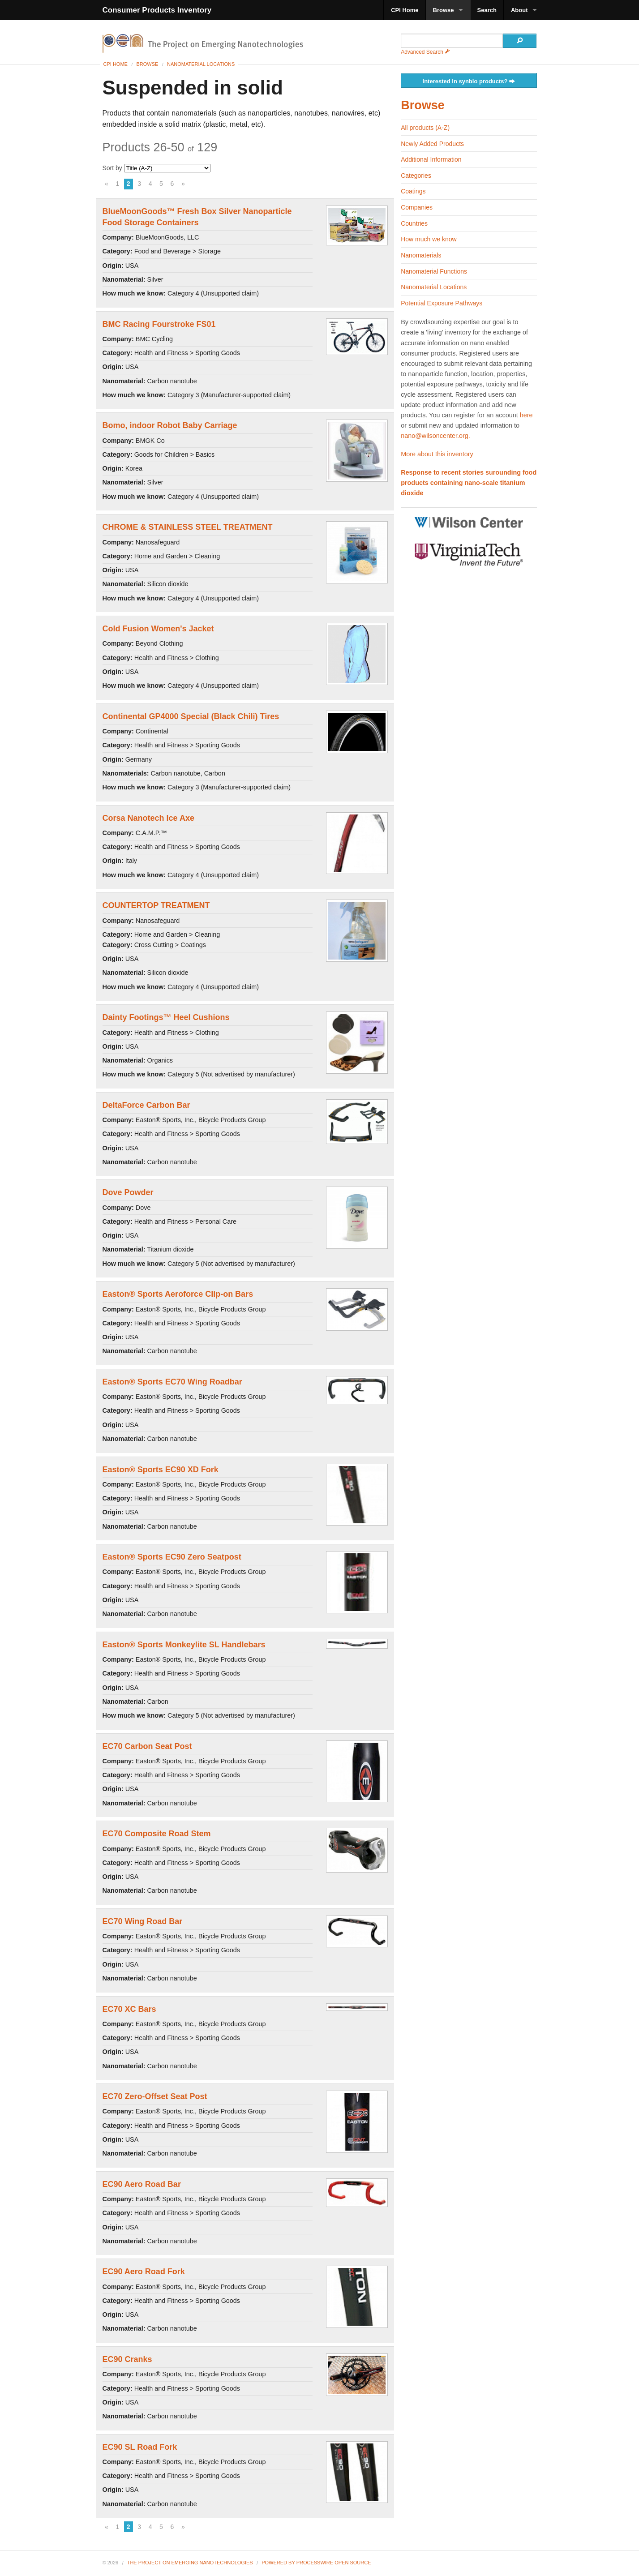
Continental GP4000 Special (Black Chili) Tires (191, 716)
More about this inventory (437, 454)
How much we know (429, 239)
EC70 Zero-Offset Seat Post (155, 2096)
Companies (417, 207)
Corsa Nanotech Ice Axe (148, 818)
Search (487, 10)
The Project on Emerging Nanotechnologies (190, 2562)
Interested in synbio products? (469, 82)
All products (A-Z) (425, 127)
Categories (416, 175)
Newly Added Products (432, 143)
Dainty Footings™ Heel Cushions (166, 1017)
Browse (443, 10)
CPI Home (404, 10)
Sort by (156, 167)
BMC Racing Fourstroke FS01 (159, 324)
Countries (414, 223)
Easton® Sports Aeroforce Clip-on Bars (178, 1294)
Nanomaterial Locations (201, 64)
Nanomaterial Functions (434, 271)
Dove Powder (128, 1192)
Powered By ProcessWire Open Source (316, 2562)
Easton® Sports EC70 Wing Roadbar (172, 1381)
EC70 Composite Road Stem (157, 1833)
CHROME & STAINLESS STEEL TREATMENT (188, 527)
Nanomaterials (421, 255)
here (526, 415)
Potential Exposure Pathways (441, 303)
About (519, 10)
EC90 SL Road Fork (140, 2447)
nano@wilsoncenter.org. (435, 435)
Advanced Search (425, 52)
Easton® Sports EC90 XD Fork (161, 1469)
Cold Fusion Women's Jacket (158, 628)
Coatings (413, 191)
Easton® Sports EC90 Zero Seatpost (172, 1556)
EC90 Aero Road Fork (144, 2271)
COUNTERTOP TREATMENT (156, 905)
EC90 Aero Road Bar (142, 2184)
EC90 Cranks (127, 2359)
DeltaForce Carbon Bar (146, 1105)
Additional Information (431, 159)
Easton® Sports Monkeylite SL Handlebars (184, 1644)
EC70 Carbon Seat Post (147, 1746)
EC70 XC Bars (129, 2009)
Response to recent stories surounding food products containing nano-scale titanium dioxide (468, 483)
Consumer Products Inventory (157, 10)
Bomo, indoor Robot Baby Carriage (170, 425)
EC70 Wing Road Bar (143, 1921)
